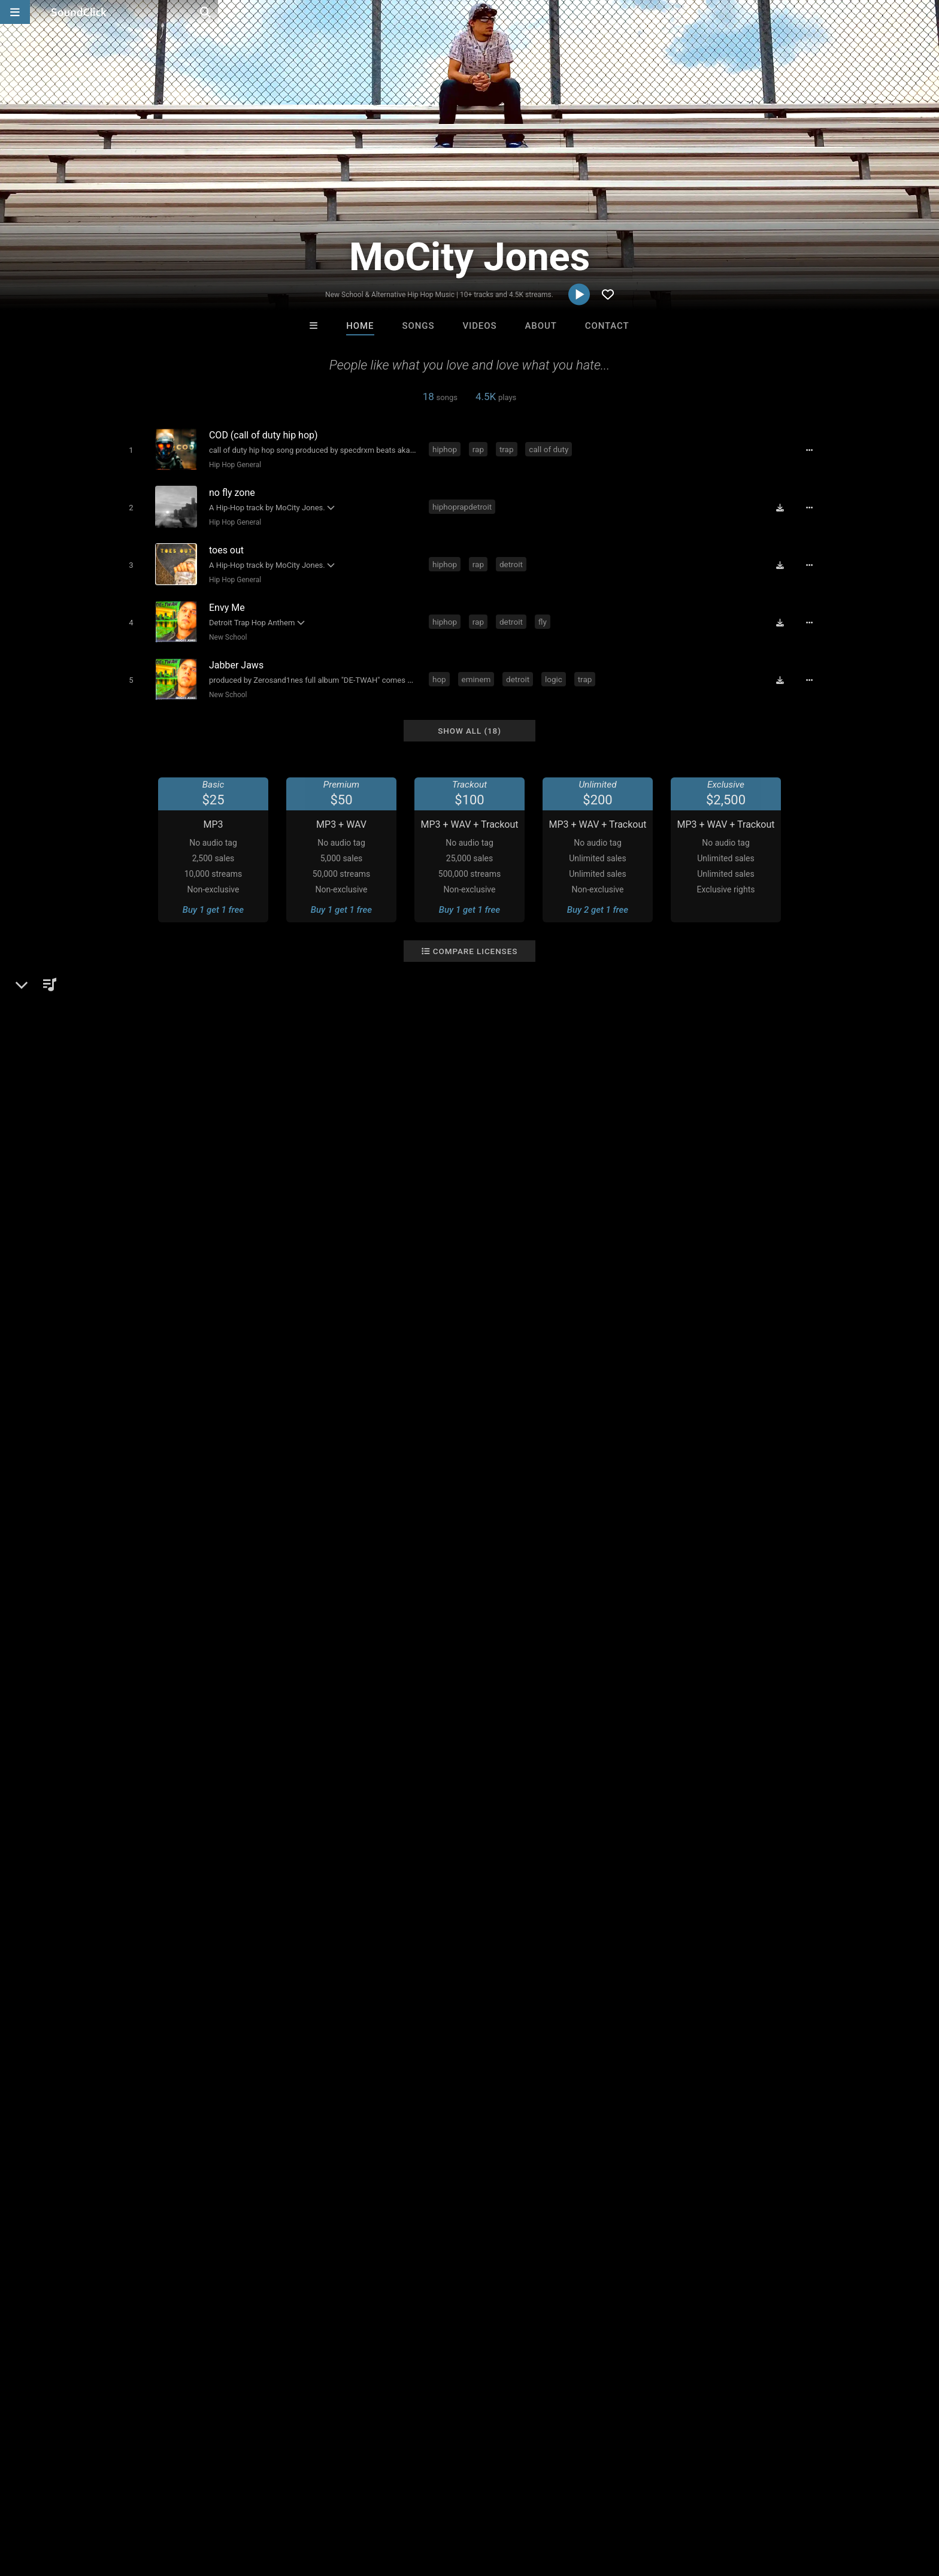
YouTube (146, 1893)
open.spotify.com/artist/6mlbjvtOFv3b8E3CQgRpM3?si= (243, 1826)
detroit (513, 557)
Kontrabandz (518, 2321)
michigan (197, 2101)
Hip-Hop (147, 1780)
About (540, 325)
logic (556, 666)
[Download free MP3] (784, 504)
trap (509, 448)
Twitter (142, 1859)
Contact (607, 325)
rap (480, 448)
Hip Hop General (232, 464)
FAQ (70, 2504)
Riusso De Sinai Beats (422, 2321)
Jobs (184, 2504)
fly (545, 612)
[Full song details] (813, 449)
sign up (672, 2026)
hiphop (447, 448)
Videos (479, 325)
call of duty (551, 448)
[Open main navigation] (15, 12)
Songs (418, 325)
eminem (478, 666)
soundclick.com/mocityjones (187, 1809)
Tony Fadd (321, 2321)
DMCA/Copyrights (243, 2504)
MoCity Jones (147, 1739)
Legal (343, 2504)
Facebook (148, 1876)
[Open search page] (927, 12)
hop (442, 666)
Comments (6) (663, 1739)
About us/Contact (126, 2504)
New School (225, 627)
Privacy (306, 2504)
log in (716, 2026)
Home (360, 325)
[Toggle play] (128, 449)
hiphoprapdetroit (464, 503)
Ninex (617, 2321)
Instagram (148, 1843)
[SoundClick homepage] (79, 12)
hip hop (128, 2101)
